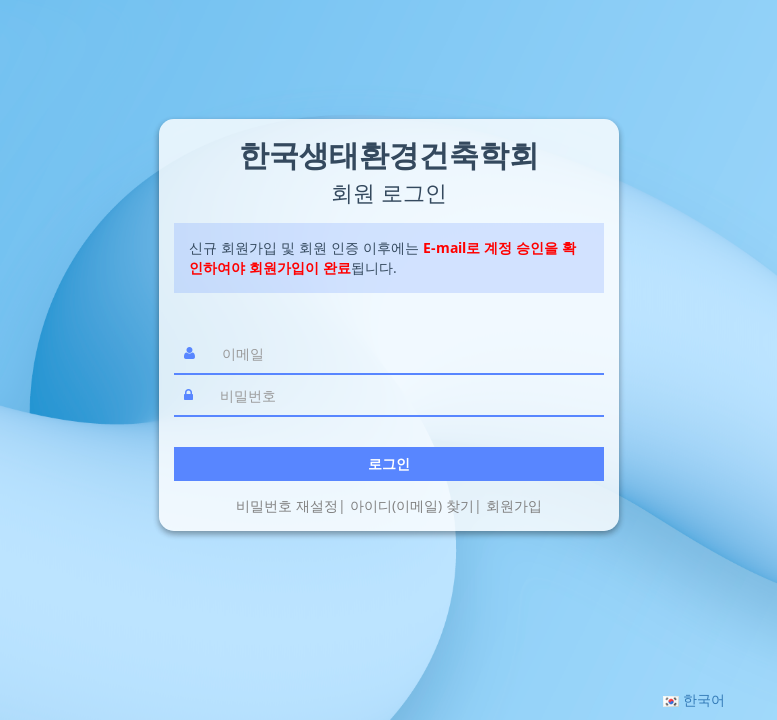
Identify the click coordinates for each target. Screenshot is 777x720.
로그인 (389, 463)
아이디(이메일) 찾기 (412, 505)
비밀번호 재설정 (287, 505)
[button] (694, 699)
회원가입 (514, 505)
